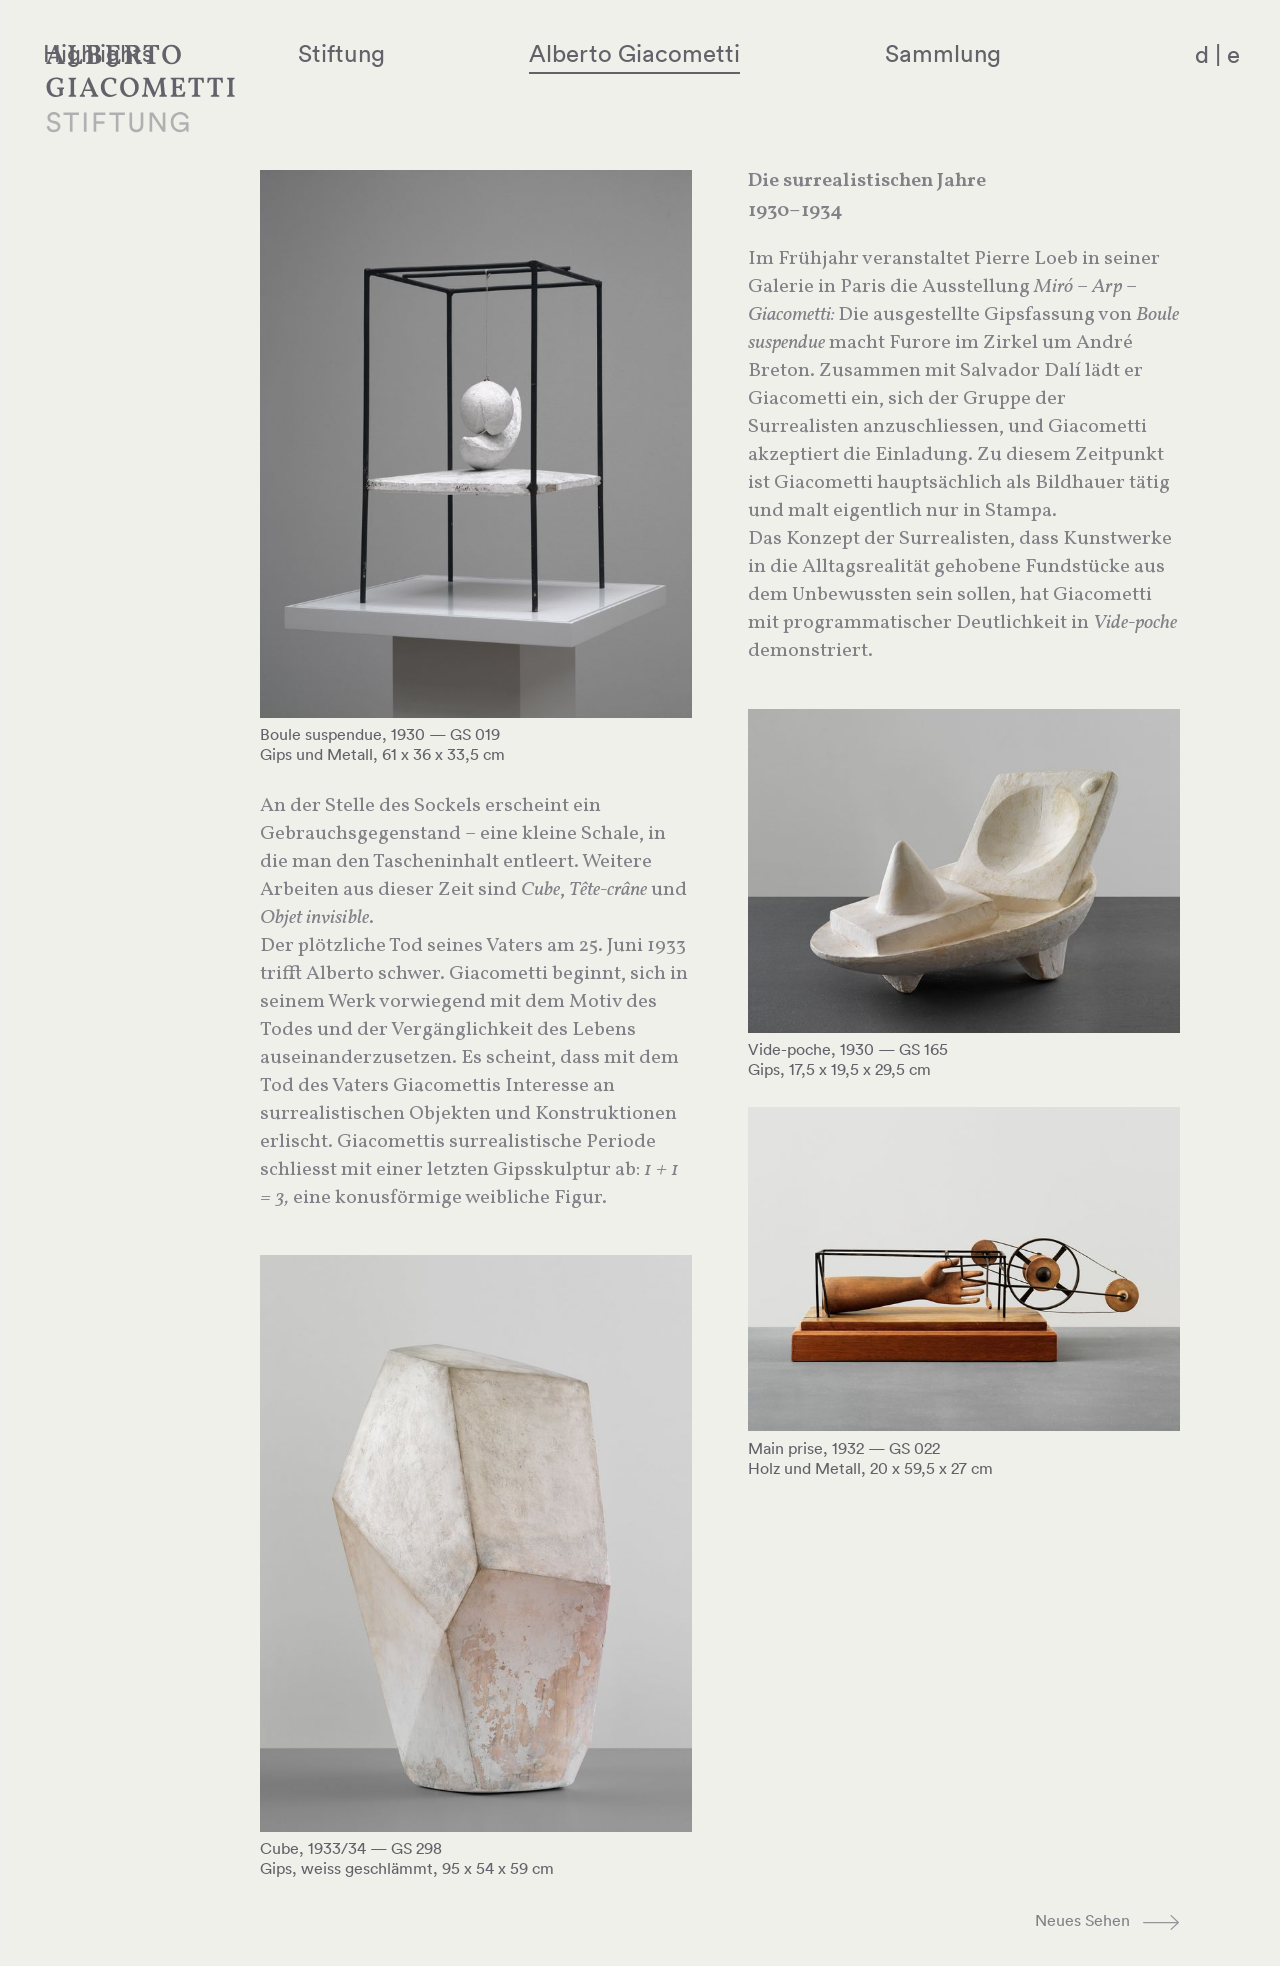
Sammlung (986, 53)
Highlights (315, 53)
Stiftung (500, 53)
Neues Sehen (1082, 1920)
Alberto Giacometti (735, 53)
